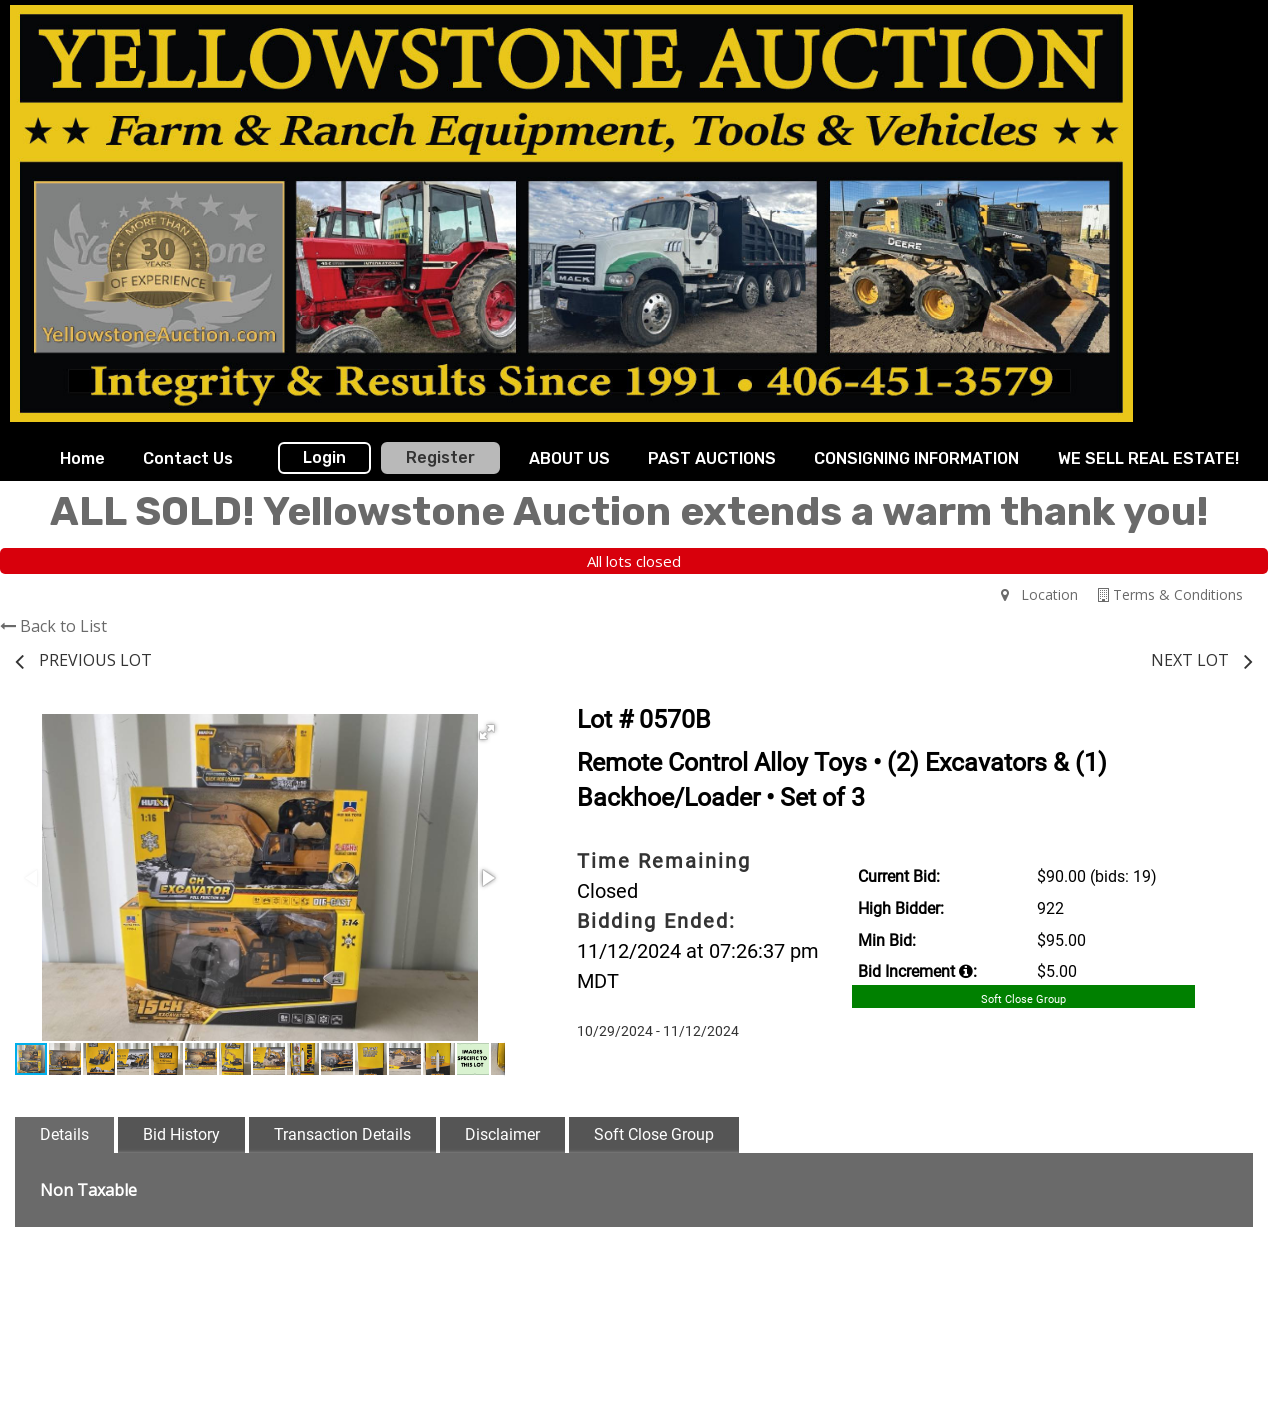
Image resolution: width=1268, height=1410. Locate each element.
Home (82, 458)
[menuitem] (82, 459)
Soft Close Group (654, 1134)
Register (440, 457)
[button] (487, 732)
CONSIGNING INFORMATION (916, 458)
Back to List (53, 626)
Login (324, 457)
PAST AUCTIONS (712, 458)
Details (64, 1134)
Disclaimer (502, 1134)
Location (1039, 594)
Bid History (181, 1134)
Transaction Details (342, 1134)
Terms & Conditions (1170, 594)
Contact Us (188, 458)
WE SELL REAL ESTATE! (1148, 458)
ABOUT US (569, 458)
